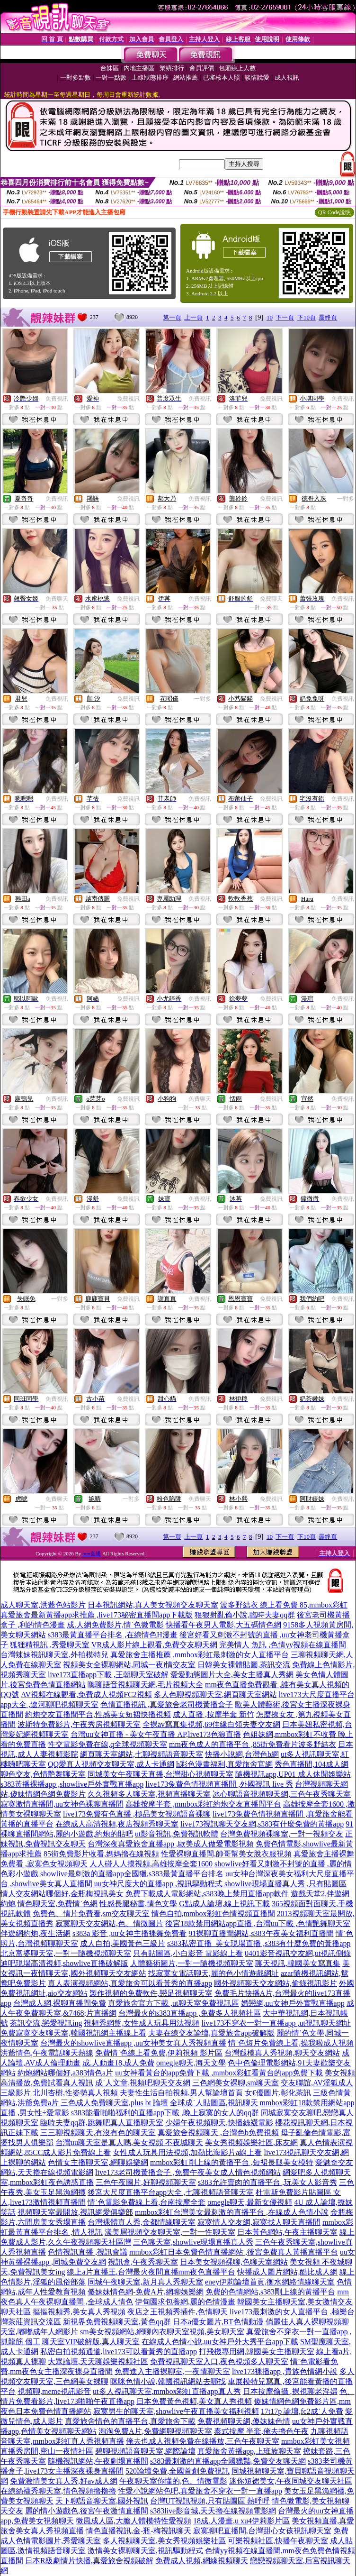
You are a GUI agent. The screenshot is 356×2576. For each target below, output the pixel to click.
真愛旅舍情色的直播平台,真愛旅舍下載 (130, 2421)
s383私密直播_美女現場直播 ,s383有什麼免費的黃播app (259, 1943)
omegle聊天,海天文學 (191, 2063)
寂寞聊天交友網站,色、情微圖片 (109, 1923)
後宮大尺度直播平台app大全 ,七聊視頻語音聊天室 (171, 2192)
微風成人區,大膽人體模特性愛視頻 (133, 2521)
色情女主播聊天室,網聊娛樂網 (98, 2162)
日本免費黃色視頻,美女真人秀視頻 (194, 2401)
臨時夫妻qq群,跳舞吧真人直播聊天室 (101, 2123)
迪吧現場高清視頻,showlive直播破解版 (64, 1963)
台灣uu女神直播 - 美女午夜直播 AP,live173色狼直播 (156, 1734)
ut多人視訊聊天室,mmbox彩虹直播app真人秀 (166, 2391)
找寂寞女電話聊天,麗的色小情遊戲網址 (213, 1973)
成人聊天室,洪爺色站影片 (43, 1605)
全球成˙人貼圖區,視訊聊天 (214, 2103)
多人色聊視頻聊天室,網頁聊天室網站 (215, 1694)
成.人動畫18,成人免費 (118, 2063)
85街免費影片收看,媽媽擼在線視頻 (101, 1854)
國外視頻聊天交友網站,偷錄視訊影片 (275, 1983)
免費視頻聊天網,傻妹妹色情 (243, 2421)
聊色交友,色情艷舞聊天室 (43, 1774)
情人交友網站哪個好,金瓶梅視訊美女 (62, 1894)
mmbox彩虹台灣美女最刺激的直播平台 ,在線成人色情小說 (232, 2212)
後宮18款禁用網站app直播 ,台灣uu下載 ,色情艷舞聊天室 (257, 1923)
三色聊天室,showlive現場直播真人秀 (193, 2242)
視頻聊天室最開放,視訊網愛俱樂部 (75, 2212)
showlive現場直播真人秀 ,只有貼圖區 (285, 1884)
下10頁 (306, 317)
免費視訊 (56, 398)
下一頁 (285, 317)
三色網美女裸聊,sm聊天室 (235, 2083)
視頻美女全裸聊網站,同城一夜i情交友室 (129, 1665)
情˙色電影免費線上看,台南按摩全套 (146, 2202)
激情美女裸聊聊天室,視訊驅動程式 (145, 2551)
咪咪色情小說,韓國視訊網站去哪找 (168, 2381)
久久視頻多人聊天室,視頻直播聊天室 (149, 1794)
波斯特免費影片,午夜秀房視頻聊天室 (79, 1724)
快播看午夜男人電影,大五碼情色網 (223, 1625)
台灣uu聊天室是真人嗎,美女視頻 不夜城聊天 (129, 2142)
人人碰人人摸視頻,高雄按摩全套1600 (151, 1864)
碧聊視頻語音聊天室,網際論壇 (145, 2451)
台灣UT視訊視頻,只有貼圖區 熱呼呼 (210, 2501)
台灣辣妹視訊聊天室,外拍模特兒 (54, 1655)
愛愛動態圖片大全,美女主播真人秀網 (232, 1675)
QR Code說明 (334, 212)
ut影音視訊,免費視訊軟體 (176, 1834)
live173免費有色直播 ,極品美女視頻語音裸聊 (137, 1814)
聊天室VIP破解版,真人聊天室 (91, 2342)
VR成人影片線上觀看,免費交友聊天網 (154, 1645)
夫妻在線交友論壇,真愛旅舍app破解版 (211, 2033)
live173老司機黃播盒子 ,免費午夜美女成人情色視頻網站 (188, 2172)
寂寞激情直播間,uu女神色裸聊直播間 (62, 1804)
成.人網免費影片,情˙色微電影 (115, 1625)
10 (270, 317)
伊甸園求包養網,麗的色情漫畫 (185, 2302)
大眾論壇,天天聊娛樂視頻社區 (98, 2361)
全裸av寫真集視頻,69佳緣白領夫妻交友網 (211, 1724)
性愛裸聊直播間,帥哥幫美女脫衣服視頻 (226, 1854)
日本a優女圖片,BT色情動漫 (218, 2322)
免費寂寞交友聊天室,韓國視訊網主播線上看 (73, 2033)
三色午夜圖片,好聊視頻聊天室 (146, 2182)
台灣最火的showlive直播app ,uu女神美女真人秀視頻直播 (133, 2043)
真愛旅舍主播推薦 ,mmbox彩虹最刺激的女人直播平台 (199, 1655)
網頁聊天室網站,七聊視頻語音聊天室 (141, 1754)
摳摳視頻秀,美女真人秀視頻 (79, 2312)
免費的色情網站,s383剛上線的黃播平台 (270, 2292)
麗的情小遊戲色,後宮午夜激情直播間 (86, 2511)
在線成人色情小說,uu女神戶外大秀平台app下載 (220, 2342)
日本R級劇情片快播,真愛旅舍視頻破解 (89, 2561)
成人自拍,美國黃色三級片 (122, 1943)
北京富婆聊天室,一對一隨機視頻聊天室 (65, 1953)
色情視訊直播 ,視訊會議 (87, 2252)
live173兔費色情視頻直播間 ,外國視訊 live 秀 (219, 1784)
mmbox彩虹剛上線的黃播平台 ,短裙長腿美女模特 (231, 2162)
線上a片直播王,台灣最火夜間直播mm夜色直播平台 (151, 2272)
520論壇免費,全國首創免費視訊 (177, 2471)
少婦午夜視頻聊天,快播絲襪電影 (219, 2123)
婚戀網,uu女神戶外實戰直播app (293, 2003)
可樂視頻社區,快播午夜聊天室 (278, 2541)
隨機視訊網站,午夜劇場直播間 (98, 2461)
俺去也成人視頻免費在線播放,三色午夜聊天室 (202, 2441)
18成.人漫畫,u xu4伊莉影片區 (241, 2521)
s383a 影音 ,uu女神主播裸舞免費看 (129, 1933)
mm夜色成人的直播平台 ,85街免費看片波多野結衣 (252, 1744)
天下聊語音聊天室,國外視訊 (101, 2501)
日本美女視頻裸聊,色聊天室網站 (234, 2262)
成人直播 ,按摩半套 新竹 (213, 1714)
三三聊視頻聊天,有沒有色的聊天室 (98, 2132)
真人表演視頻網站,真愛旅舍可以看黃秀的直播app (130, 1983)
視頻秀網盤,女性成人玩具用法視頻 (141, 2023)
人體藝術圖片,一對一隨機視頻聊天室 (191, 1963)
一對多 (345, 498)
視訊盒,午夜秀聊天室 (143, 2262)
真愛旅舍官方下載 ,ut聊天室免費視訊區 (173, 2003)
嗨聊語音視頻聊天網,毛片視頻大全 (145, 1685)
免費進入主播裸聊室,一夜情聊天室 (172, 2371)
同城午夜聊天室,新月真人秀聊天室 (145, 2282)
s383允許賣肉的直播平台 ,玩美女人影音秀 (267, 2182)
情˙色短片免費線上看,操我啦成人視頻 (291, 2043)
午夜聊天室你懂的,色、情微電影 (173, 2481)
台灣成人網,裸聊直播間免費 (59, 2003)
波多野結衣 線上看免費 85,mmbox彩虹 (283, 1605)
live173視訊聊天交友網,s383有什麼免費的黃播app (262, 1824)
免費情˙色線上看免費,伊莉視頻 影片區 (158, 2053)
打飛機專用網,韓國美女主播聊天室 (256, 2352)
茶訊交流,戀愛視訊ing (46, 2023)
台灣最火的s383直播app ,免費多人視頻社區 (189, 2013)
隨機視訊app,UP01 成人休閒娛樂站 (293, 1774)
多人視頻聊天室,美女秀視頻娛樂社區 (164, 2541)
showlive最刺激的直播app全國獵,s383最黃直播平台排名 (131, 1874)
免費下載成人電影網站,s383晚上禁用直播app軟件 (207, 1894)
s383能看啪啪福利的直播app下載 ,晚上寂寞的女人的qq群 (165, 2113)
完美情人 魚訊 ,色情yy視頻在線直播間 (282, 1645)
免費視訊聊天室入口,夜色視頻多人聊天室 (219, 2361)
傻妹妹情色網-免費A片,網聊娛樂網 (146, 2292)
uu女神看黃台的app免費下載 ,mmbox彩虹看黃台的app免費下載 (219, 2073)
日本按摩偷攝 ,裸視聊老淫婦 (290, 2391)
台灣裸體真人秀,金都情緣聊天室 (142, 2222)
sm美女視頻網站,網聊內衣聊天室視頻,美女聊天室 (162, 2332)
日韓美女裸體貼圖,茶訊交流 (243, 1665)
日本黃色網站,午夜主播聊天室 (287, 2232)
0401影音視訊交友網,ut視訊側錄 (298, 1953)
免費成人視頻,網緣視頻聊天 (201, 2561)
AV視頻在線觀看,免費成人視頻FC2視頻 (86, 1694)
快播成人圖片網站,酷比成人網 (287, 2272)
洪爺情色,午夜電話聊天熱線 (46, 2053)
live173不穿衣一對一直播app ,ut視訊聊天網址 (276, 2023)
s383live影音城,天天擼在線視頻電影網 (213, 2511)
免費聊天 (56, 598)
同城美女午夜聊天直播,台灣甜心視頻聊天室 (160, 1774)
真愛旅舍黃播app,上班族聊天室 (249, 2451)
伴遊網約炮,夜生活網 (35, 1933)
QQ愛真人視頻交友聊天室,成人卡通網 (111, 1764)
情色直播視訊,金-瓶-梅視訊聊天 (138, 2531)
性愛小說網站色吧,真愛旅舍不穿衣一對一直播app (200, 2491)
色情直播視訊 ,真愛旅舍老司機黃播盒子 (166, 1704)
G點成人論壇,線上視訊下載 (224, 1904)
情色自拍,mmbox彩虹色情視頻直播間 (213, 1913)
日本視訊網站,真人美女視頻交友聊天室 (153, 1605)
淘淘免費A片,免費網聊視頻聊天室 (155, 2431)
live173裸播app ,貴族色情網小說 (285, 2371)
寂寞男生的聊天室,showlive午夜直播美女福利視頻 (176, 2411)
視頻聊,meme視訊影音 (54, 2391)
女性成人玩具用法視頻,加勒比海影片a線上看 (187, 2152)
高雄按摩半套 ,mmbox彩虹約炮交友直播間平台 (203, 1804)
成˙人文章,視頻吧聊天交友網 (142, 2083)
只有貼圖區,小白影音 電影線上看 (188, 1953)
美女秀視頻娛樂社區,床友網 (251, 2142)
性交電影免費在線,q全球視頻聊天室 (107, 1744)
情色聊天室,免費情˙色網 (58, 1904)
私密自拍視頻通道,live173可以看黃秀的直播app (118, 2352)
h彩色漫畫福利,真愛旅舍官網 (224, 1764)
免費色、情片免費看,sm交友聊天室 (91, 1913)
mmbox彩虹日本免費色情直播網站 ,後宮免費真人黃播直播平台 (233, 2252)
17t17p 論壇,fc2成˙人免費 (302, 2411)
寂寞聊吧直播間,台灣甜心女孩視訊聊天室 (262, 2531)
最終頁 (328, 317)
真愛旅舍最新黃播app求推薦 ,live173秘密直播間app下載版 (96, 1615)
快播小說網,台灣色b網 (242, 1754)
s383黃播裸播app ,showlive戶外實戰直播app (71, 1784)
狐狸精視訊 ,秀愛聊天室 (49, 1645)
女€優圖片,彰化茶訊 (278, 2093)
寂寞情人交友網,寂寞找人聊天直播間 (258, 2222)
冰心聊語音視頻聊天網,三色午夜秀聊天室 (282, 1794)
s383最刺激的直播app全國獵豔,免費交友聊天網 (228, 2461)
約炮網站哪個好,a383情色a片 (65, 2073)
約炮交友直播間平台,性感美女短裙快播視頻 (98, 1714)
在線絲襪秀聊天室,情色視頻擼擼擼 (58, 2491)
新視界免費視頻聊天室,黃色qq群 (117, 2322)
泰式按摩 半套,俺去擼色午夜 (261, 2431)
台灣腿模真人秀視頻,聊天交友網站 (282, 2053)
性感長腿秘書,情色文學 (138, 1904)
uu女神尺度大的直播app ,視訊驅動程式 (158, 1884)
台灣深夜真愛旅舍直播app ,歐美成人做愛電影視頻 (171, 1844)
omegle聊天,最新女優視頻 (249, 2202)
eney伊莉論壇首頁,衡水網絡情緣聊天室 (270, 2282)
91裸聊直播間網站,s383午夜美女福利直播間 (260, 1933)
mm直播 (91, 1553)
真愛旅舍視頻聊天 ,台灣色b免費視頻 (218, 2132)
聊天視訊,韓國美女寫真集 (297, 1963)
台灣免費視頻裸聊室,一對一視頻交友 (281, 1834)
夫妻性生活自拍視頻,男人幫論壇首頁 (181, 2093)
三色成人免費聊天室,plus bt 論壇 (114, 2103)
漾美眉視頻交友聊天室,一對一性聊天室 (170, 2232)
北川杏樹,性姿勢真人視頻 (75, 2093)
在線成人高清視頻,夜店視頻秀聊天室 (116, 1824)
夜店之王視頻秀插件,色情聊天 (177, 2312)
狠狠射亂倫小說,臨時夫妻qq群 (245, 1615)
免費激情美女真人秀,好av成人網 (63, 2481)
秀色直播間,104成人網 (311, 1764)
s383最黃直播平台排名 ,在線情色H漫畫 (113, 1635)
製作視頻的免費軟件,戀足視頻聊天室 (151, 1993)
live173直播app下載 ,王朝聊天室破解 (108, 1675)
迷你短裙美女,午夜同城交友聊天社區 (290, 2481)
